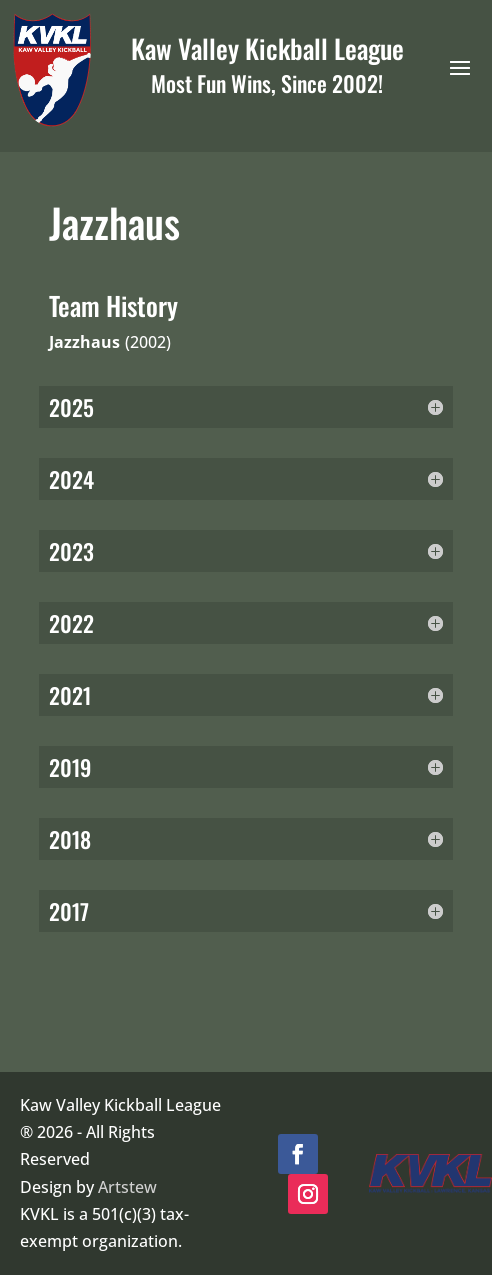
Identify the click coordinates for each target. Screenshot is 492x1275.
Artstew (127, 1187)
